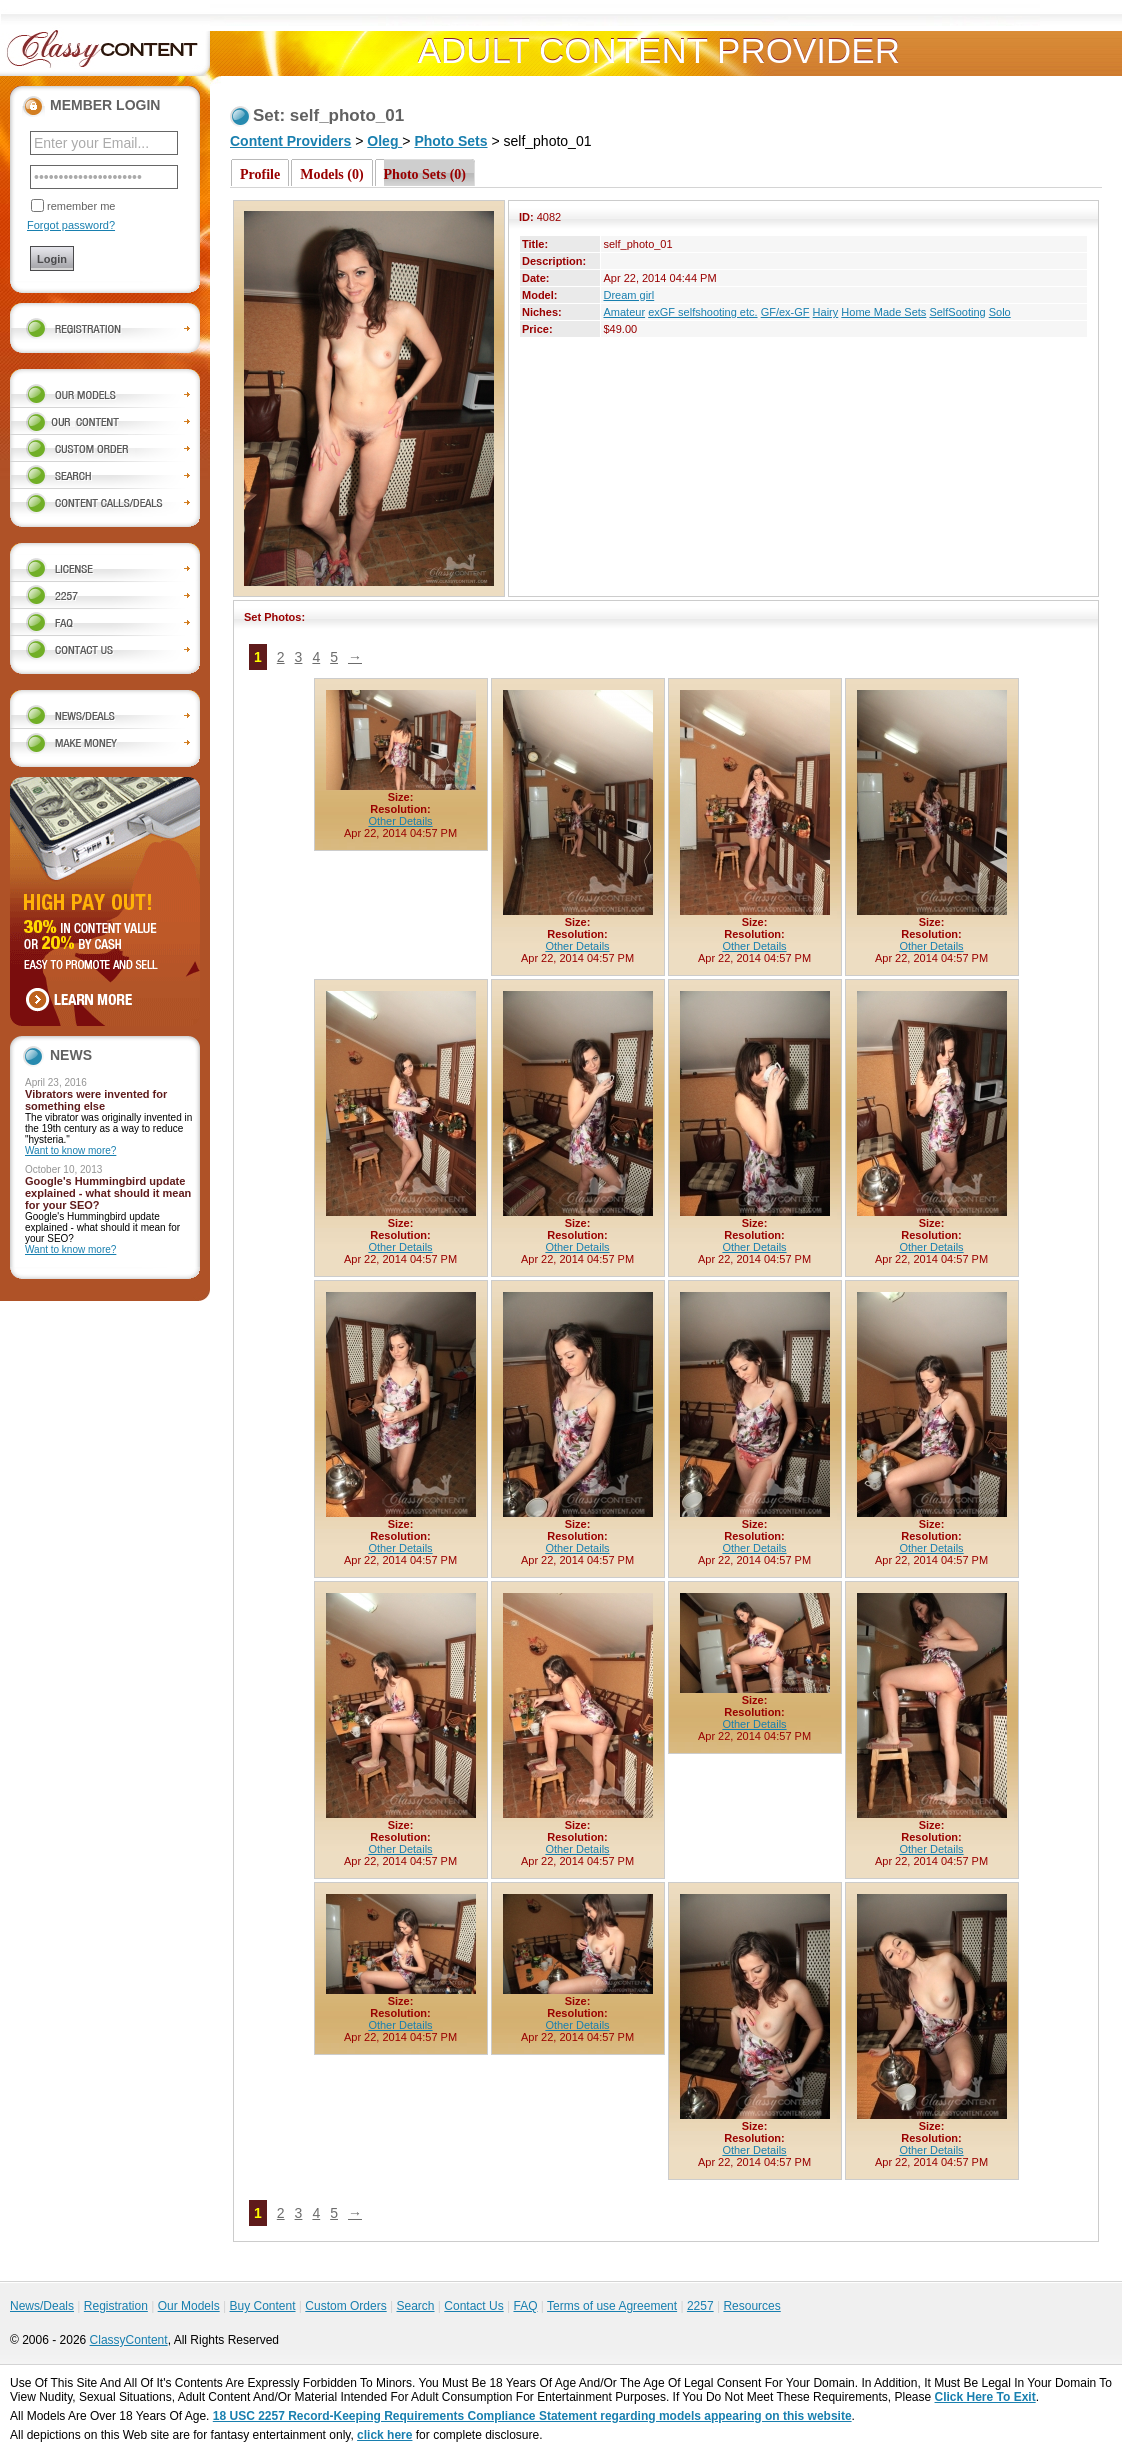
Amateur (624, 312)
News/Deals (42, 2306)
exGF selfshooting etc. (702, 312)
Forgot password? (71, 225)
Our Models (189, 2306)
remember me (81, 206)
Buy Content (262, 2306)
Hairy (826, 312)
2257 (700, 2306)
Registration (116, 2306)
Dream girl (628, 295)
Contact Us (473, 2306)
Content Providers (290, 141)
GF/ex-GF (785, 312)
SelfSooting (957, 312)
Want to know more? (70, 1150)
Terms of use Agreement (612, 2306)
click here (384, 2435)
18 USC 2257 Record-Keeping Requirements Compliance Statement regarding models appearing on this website (532, 2416)
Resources (751, 2306)
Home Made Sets (883, 312)
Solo (1000, 312)
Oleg (384, 141)
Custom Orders (345, 2306)
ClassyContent (129, 2340)
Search (415, 2306)
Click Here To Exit (985, 2397)
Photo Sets (450, 141)
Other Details (400, 821)
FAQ (525, 2306)
